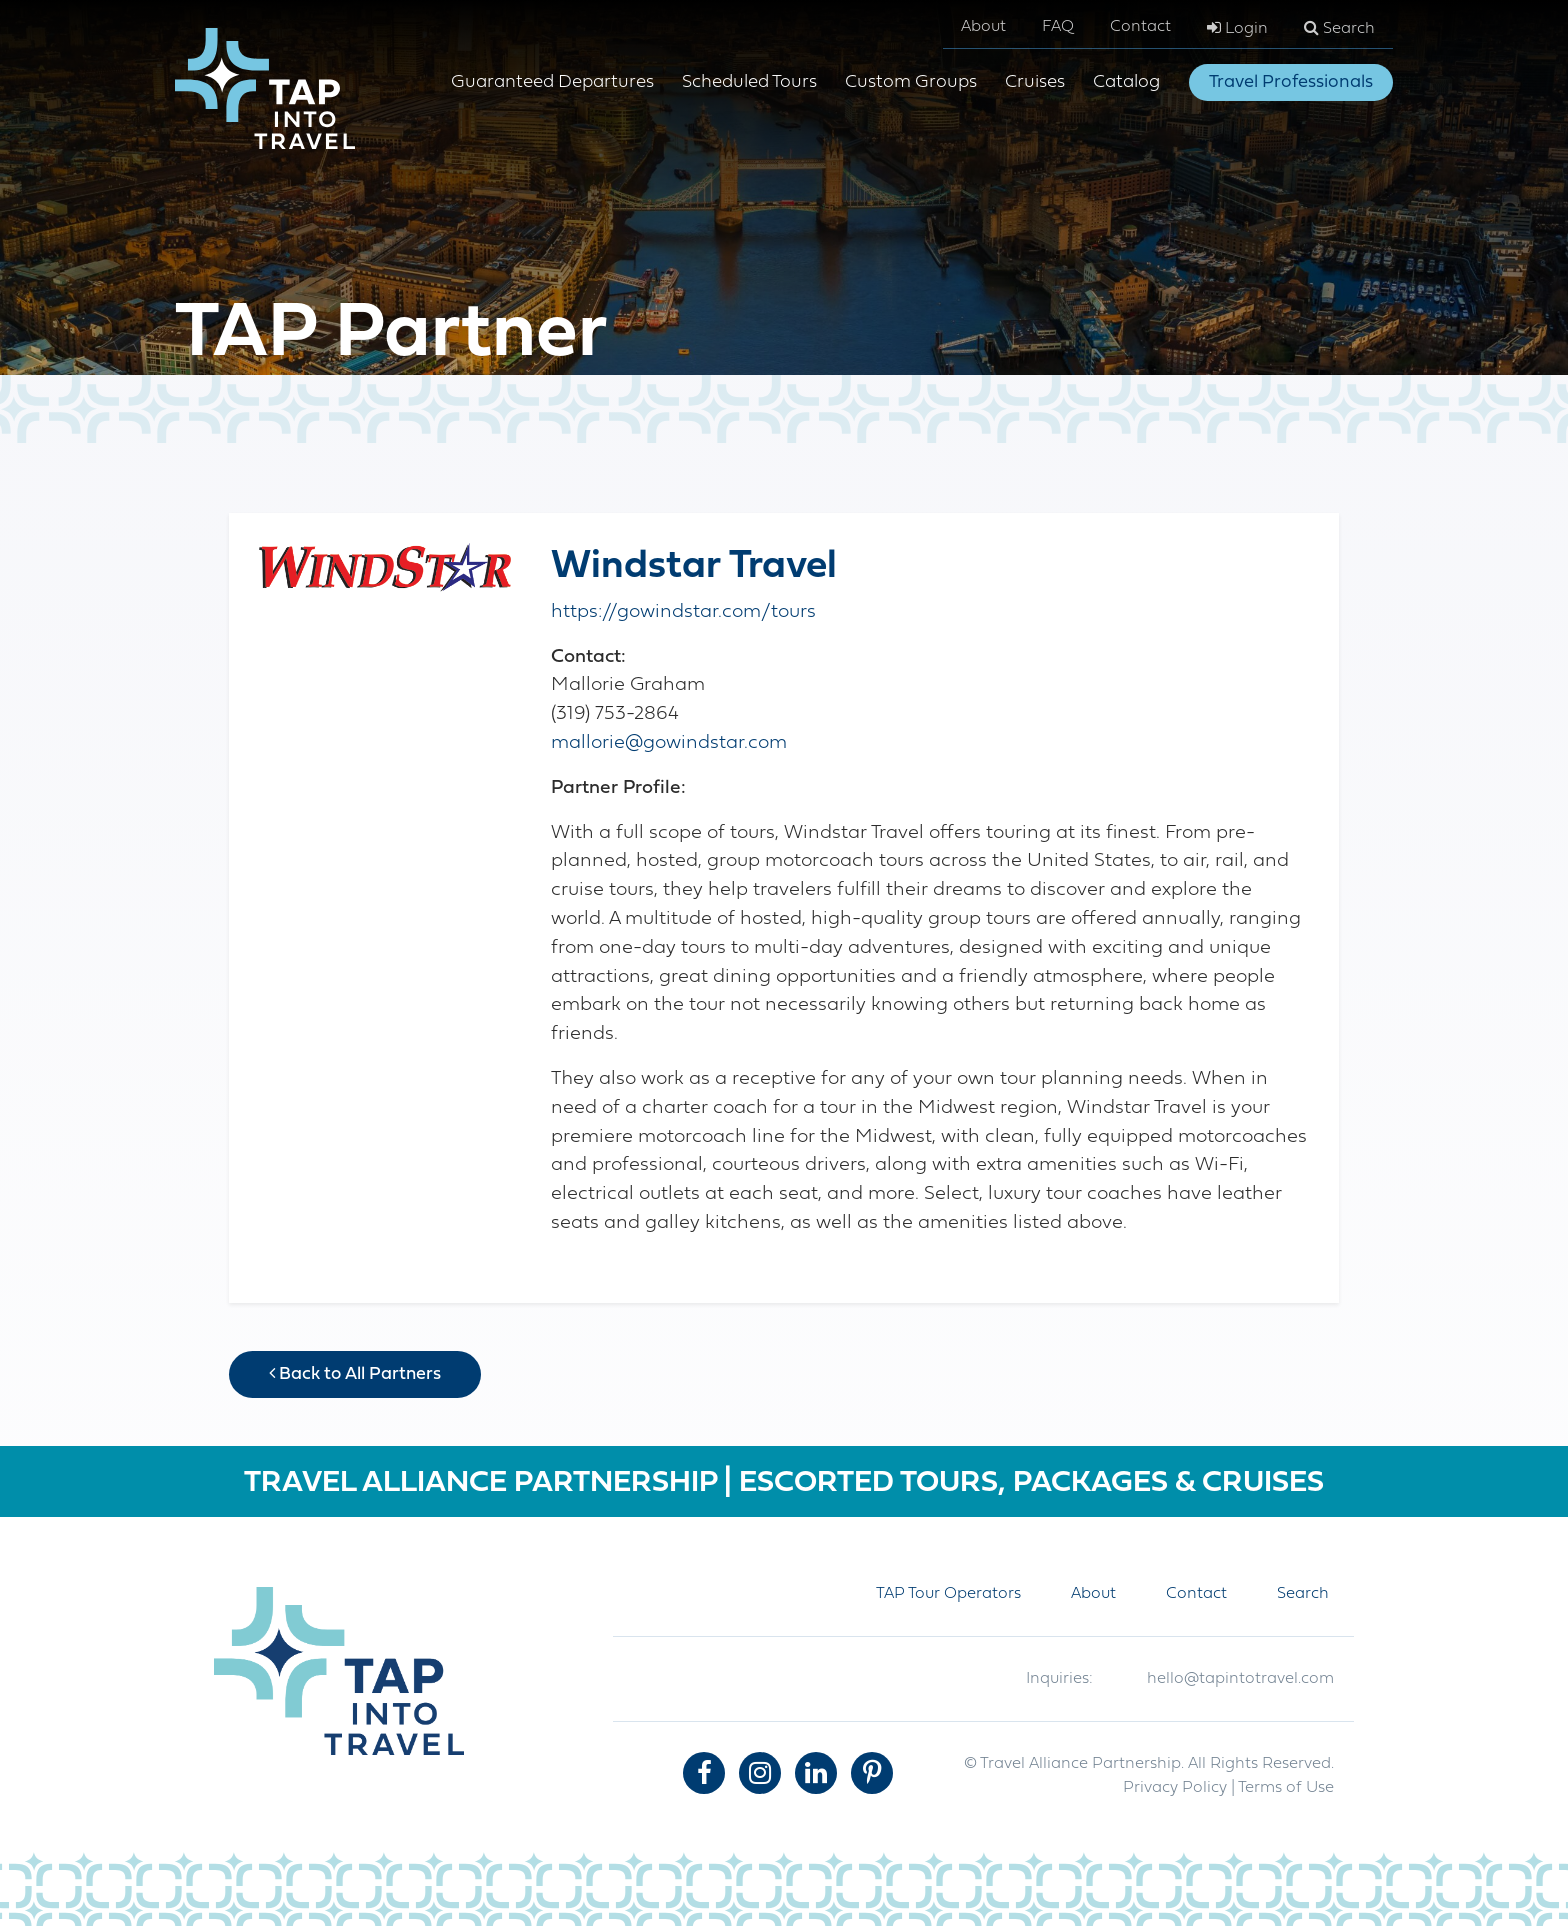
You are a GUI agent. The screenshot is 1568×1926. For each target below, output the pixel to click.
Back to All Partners (355, 1374)
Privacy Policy (1175, 1788)
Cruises (1035, 82)
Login (1237, 28)
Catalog (1126, 82)
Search (1339, 28)
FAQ (1058, 27)
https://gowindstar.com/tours (683, 612)
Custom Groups (911, 82)
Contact (1140, 27)
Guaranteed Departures (552, 82)
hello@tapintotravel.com (1240, 1679)
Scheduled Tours (749, 82)
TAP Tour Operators (948, 1594)
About (983, 27)
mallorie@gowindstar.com (669, 743)
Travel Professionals (1291, 82)
